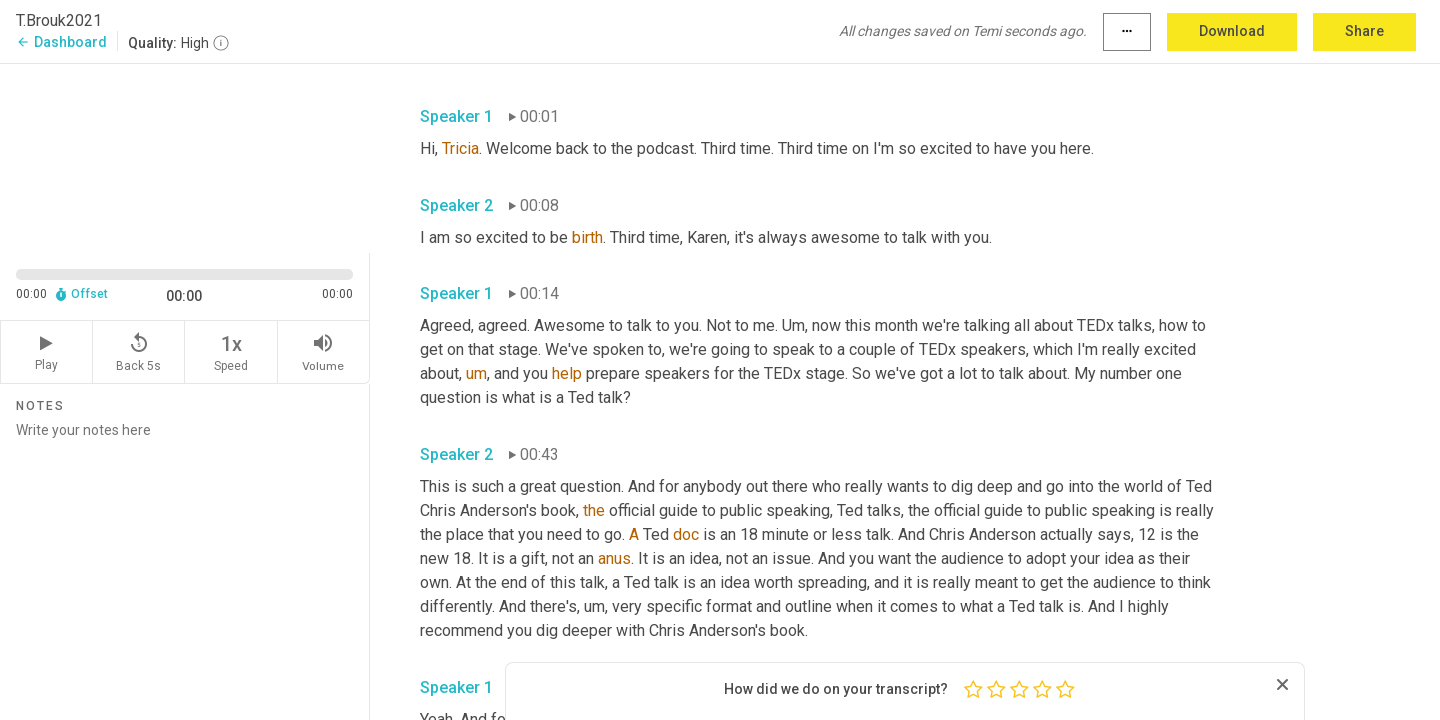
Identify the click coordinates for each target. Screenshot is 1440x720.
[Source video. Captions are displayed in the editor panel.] (185, 156)
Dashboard (61, 42)
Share (1364, 31)
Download (1232, 31)
